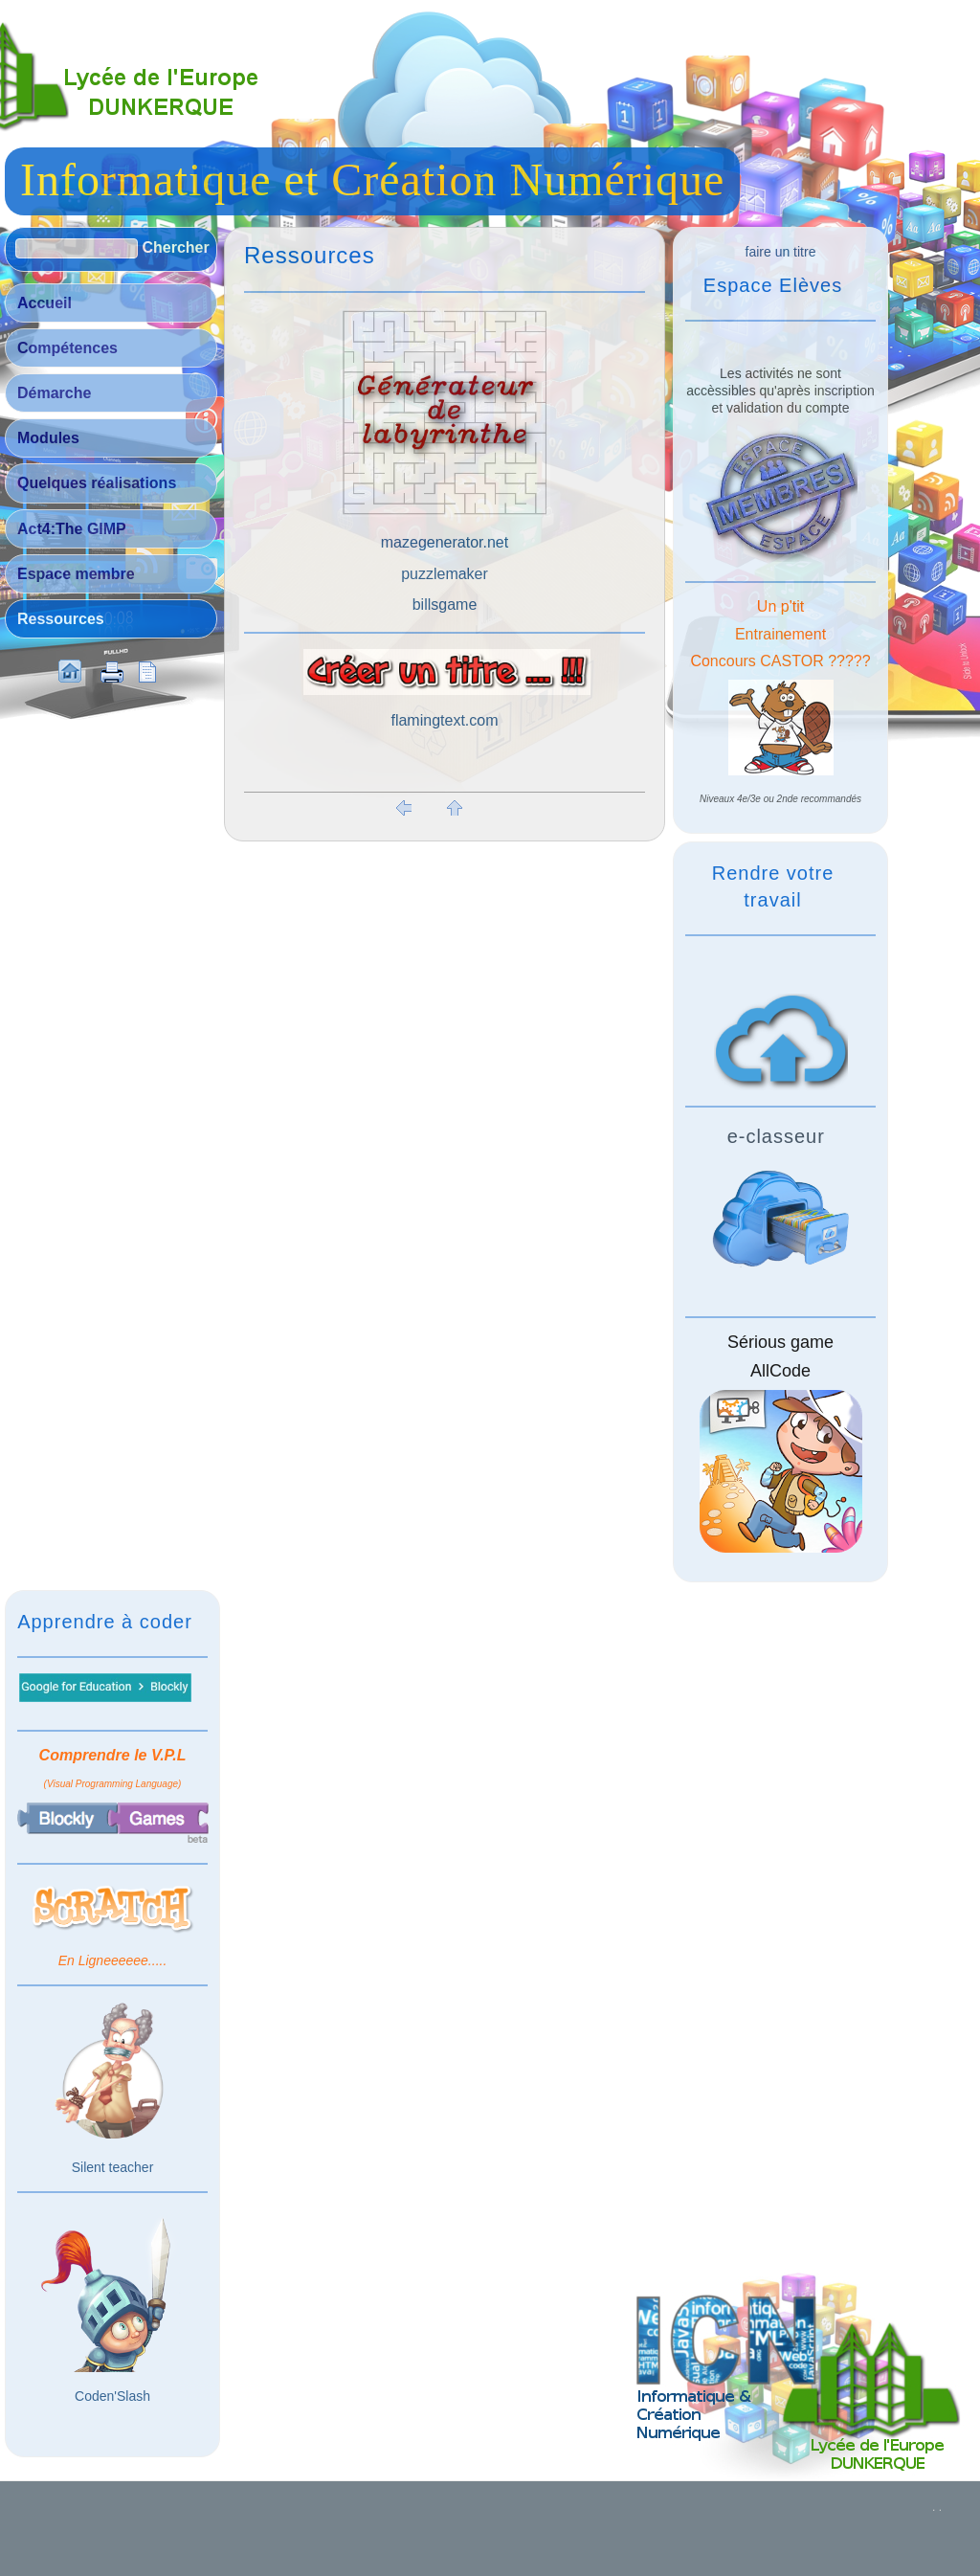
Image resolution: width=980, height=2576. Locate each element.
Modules (48, 438)
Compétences (67, 348)
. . (937, 2507)
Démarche (54, 393)
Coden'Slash (112, 2396)
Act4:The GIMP (71, 529)
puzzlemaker (444, 574)
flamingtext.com (444, 720)
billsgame (445, 604)
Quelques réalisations (96, 483)
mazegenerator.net (444, 542)
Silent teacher (113, 2167)
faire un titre (781, 251)
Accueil (44, 303)
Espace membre (76, 574)
